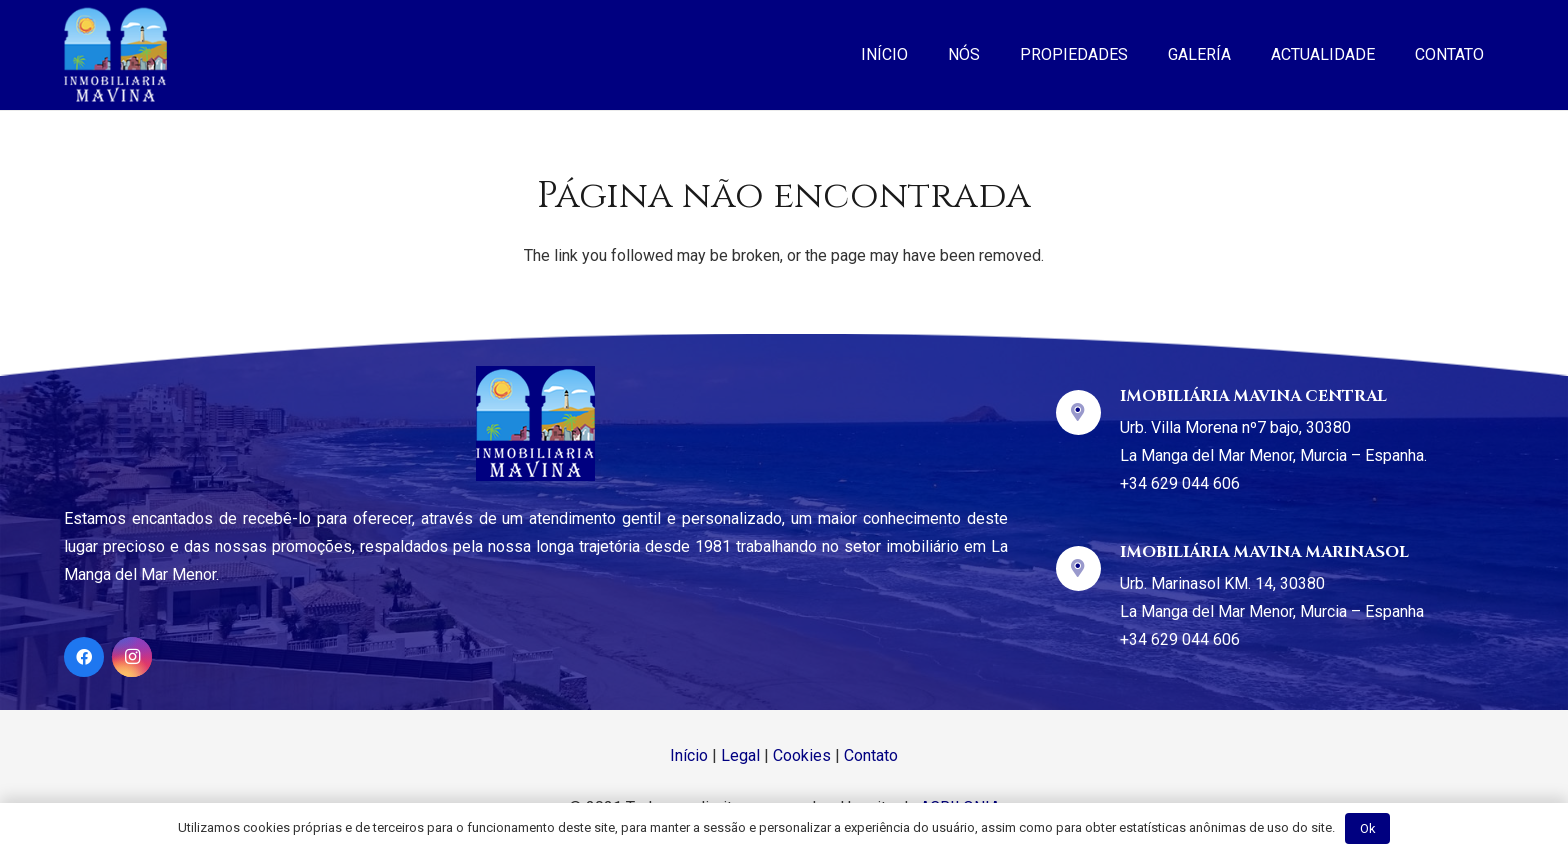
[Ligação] (115, 55)
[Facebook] (84, 657)
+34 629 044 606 (1180, 483)
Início (689, 755)
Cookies (802, 755)
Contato (871, 755)
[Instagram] (132, 657)
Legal (740, 755)
